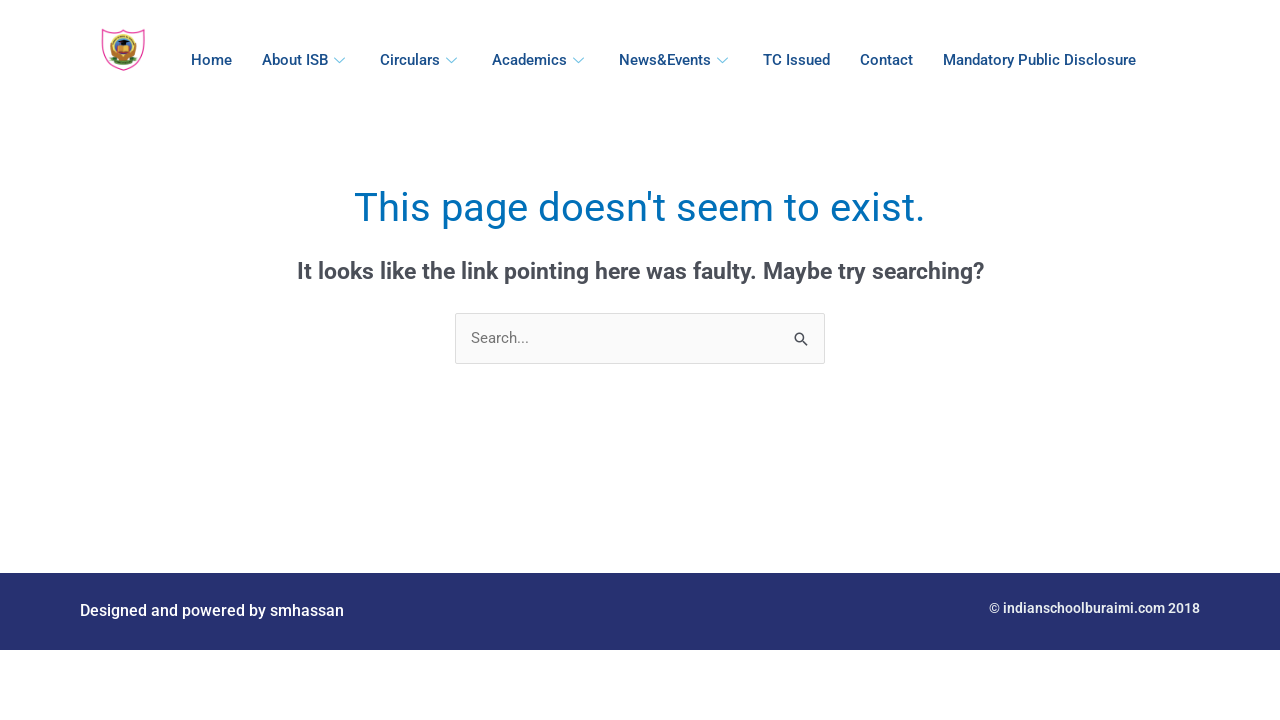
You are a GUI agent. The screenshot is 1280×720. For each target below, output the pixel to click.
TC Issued (796, 60)
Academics (540, 60)
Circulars (421, 60)
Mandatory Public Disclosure (1039, 60)
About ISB (306, 60)
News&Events (676, 60)
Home (211, 60)
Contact (886, 60)
